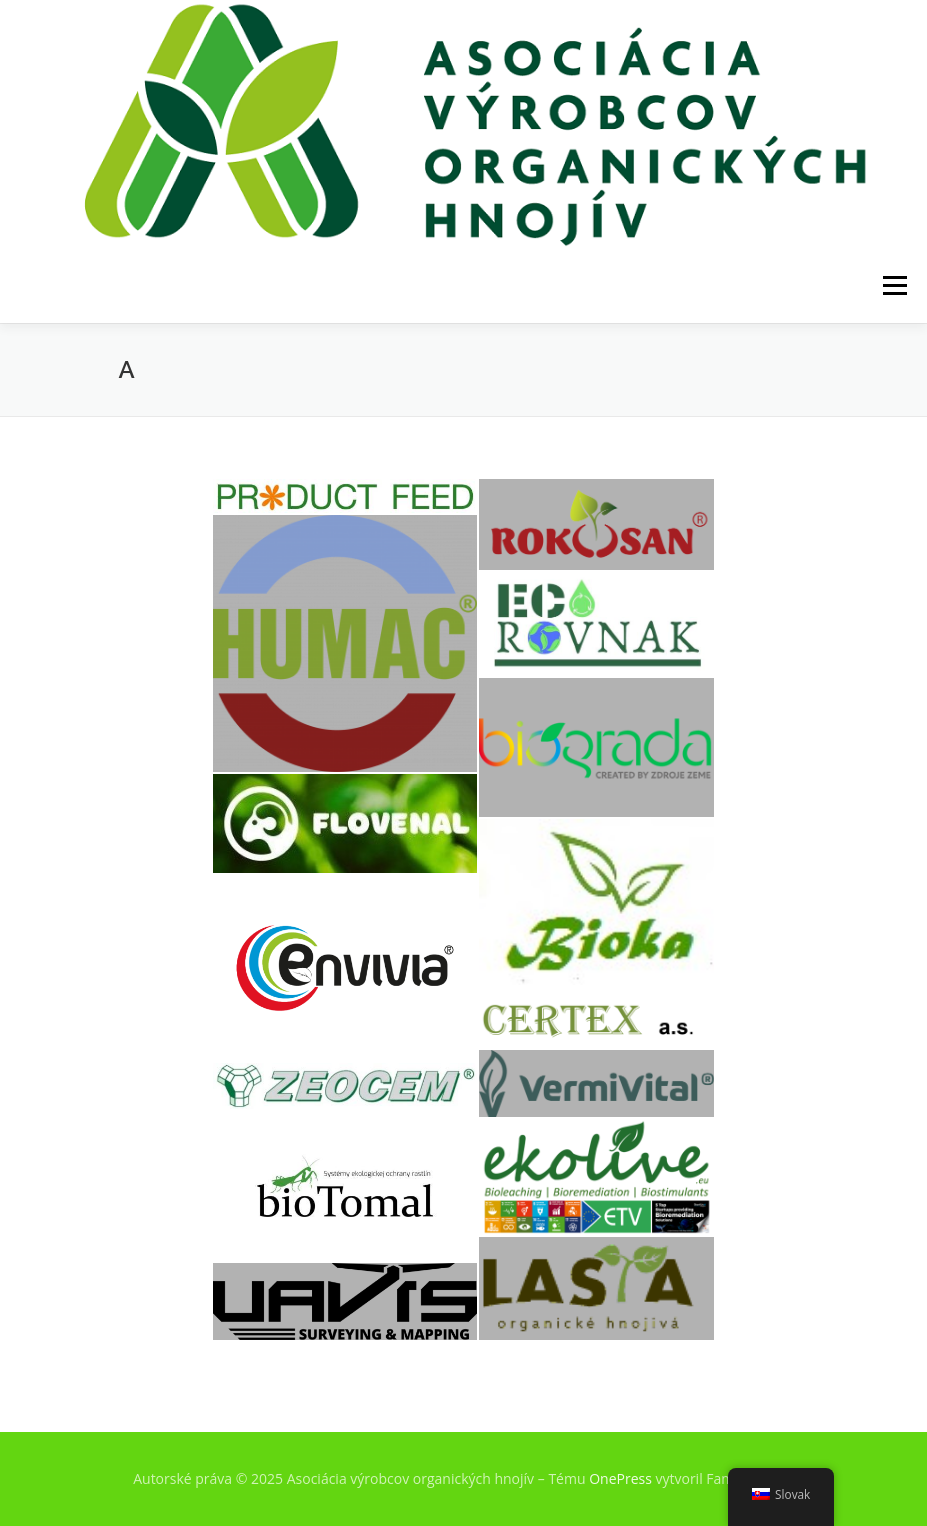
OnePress (620, 1478)
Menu (894, 285)
